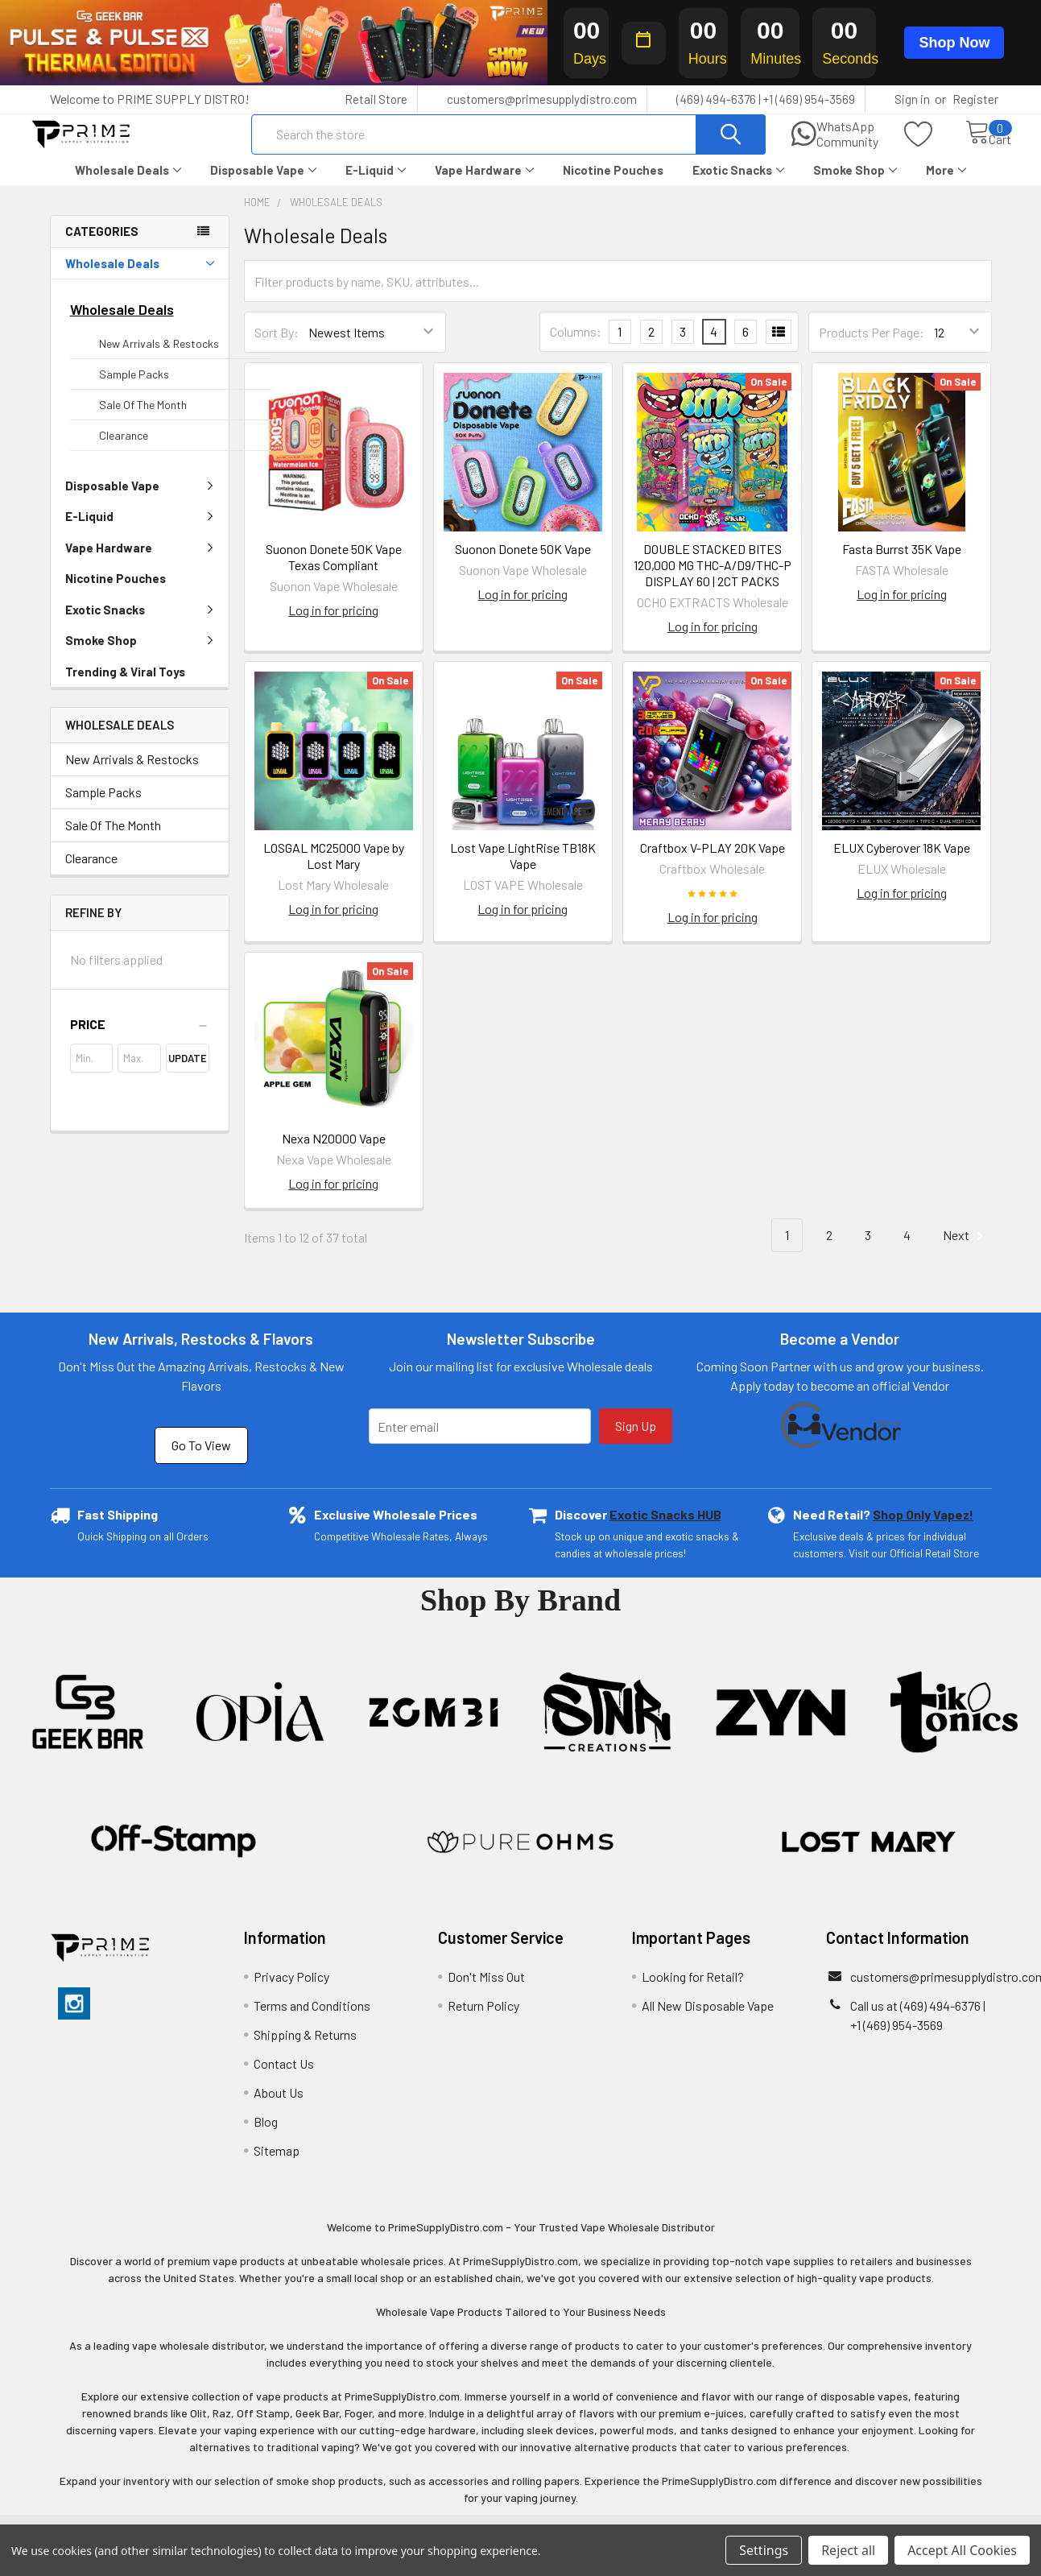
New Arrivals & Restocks (159, 358)
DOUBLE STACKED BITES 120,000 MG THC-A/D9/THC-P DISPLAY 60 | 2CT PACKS (712, 579)
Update (187, 1072)
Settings (763, 2550)
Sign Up (635, 1440)
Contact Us (284, 2078)
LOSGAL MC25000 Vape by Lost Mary (333, 870)
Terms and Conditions (312, 2020)
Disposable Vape (263, 184)
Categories (101, 245)
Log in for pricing (333, 624)
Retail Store (376, 99)
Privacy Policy (291, 1991)
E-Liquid (375, 184)
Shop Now (954, 43)
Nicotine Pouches (613, 184)
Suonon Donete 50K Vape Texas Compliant (334, 571)
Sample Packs (134, 388)
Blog (266, 2136)
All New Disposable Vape (708, 2020)
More (946, 184)
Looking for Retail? (693, 1991)
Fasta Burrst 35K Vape (901, 563)
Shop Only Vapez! (923, 1528)
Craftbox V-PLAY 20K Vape (712, 862)
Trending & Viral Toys (125, 686)
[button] (139, 1038)
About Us (279, 2107)
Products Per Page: (871, 346)
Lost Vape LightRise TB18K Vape (523, 870)
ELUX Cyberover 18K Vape (901, 862)
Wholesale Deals (128, 184)
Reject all (848, 2550)
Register (975, 99)
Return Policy (483, 2020)
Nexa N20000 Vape (334, 1152)
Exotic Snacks (738, 184)
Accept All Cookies (962, 2550)
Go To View (201, 1459)
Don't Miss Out (486, 1991)
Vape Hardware (484, 184)
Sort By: (276, 346)
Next (965, 1250)
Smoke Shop (855, 184)
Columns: (575, 346)
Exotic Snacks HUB (665, 1528)
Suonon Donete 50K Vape (523, 563)
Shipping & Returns (305, 2049)
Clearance (123, 450)
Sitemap (276, 2165)
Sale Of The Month (143, 419)
